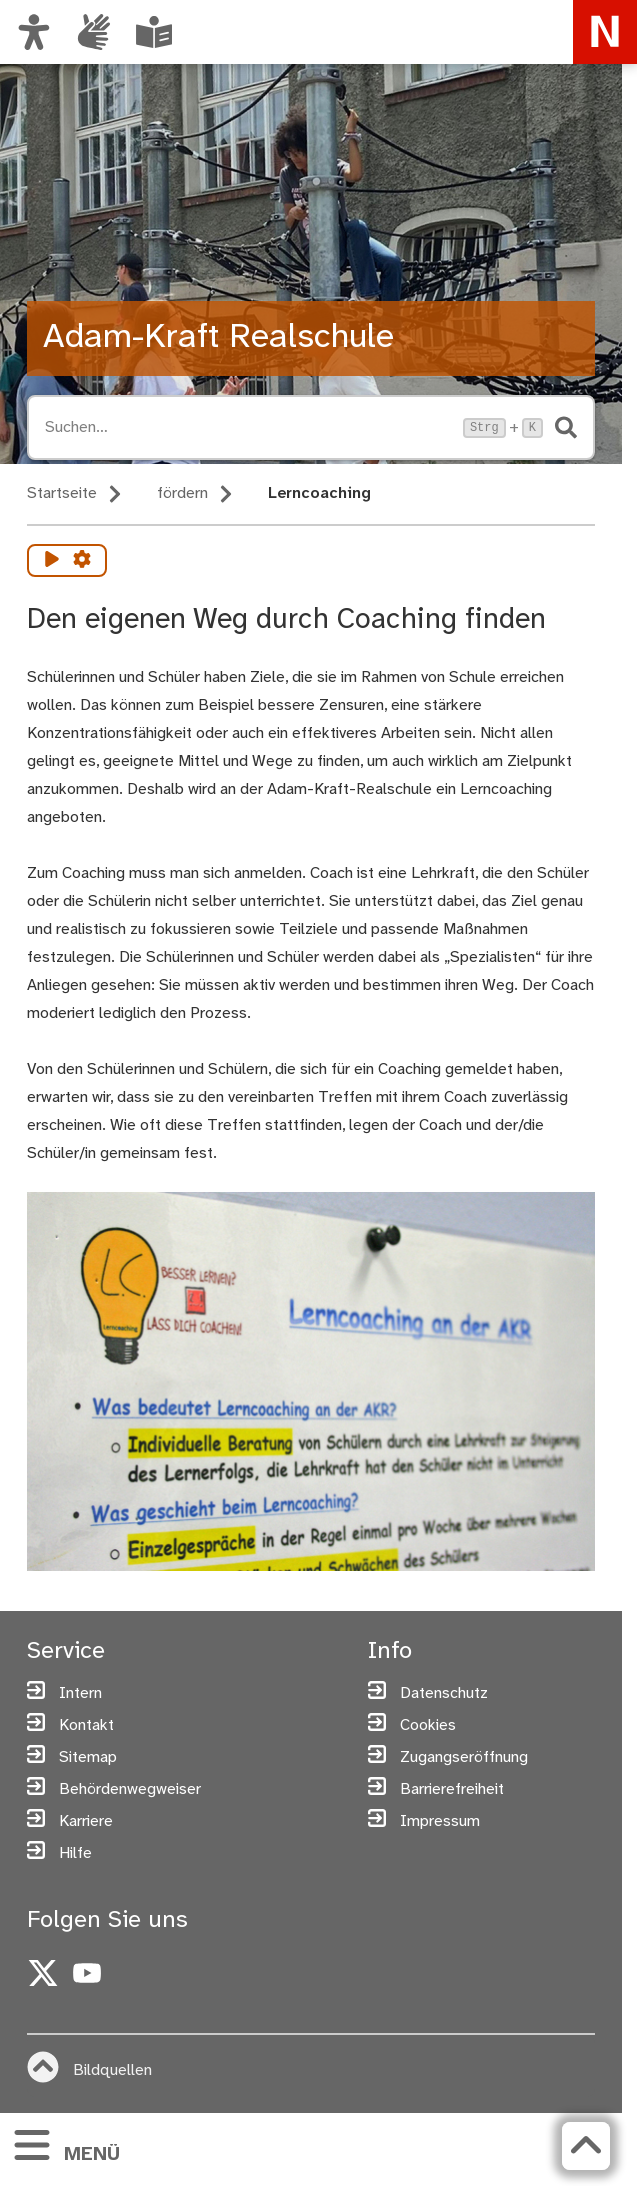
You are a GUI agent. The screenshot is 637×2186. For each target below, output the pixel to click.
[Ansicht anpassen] (34, 32)
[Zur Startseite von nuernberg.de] (605, 32)
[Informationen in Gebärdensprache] (94, 32)
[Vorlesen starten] (52, 560)
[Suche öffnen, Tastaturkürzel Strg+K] (248, 427)
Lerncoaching (319, 493)
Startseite (62, 493)
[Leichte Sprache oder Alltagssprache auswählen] (154, 32)
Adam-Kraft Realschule (218, 338)
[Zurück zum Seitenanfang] (586, 2146)
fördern (182, 493)
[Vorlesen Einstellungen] (82, 560)
